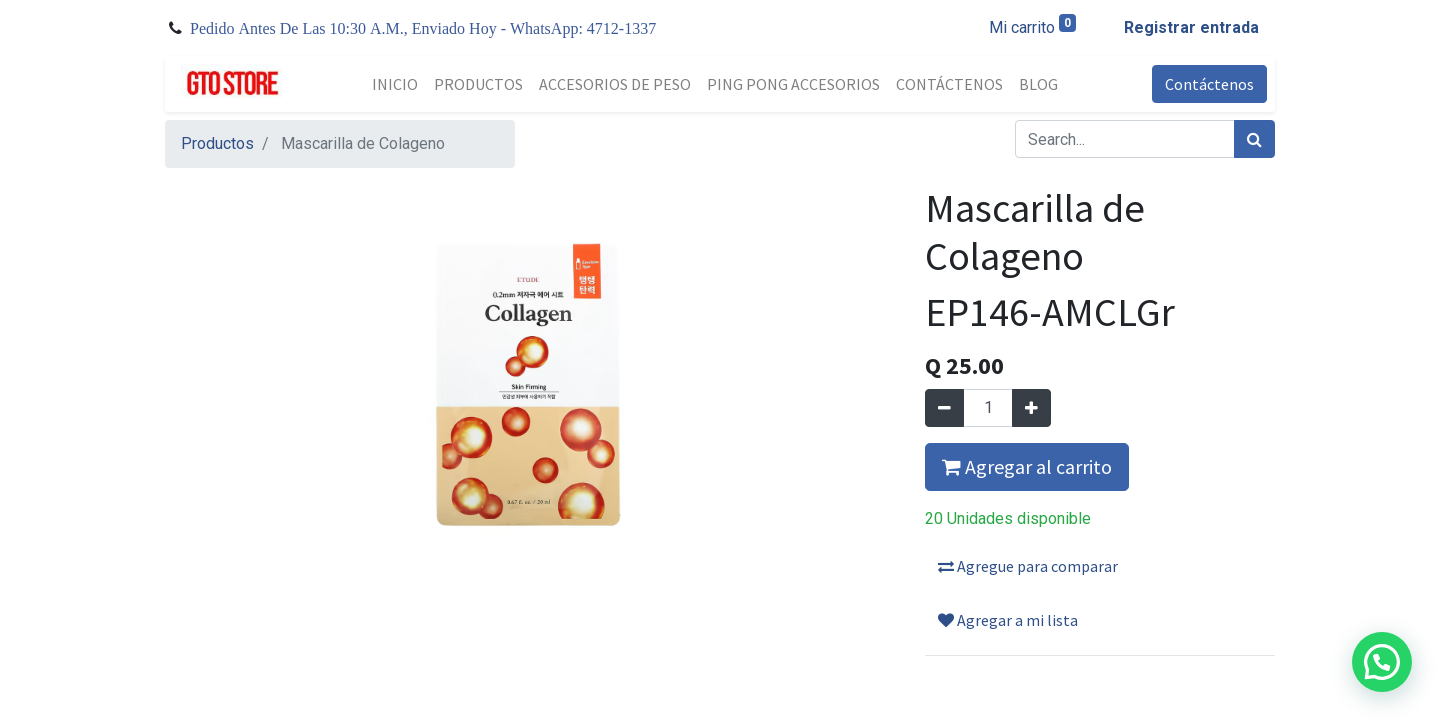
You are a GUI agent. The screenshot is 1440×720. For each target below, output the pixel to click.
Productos (217, 143)
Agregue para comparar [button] (1028, 566)
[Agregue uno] (1031, 408)
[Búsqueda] (1254, 139)
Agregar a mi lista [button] (1008, 620)
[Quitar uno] (944, 408)
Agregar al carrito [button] (1027, 466)
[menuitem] (395, 84)
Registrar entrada (1191, 27)
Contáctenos (1209, 84)
